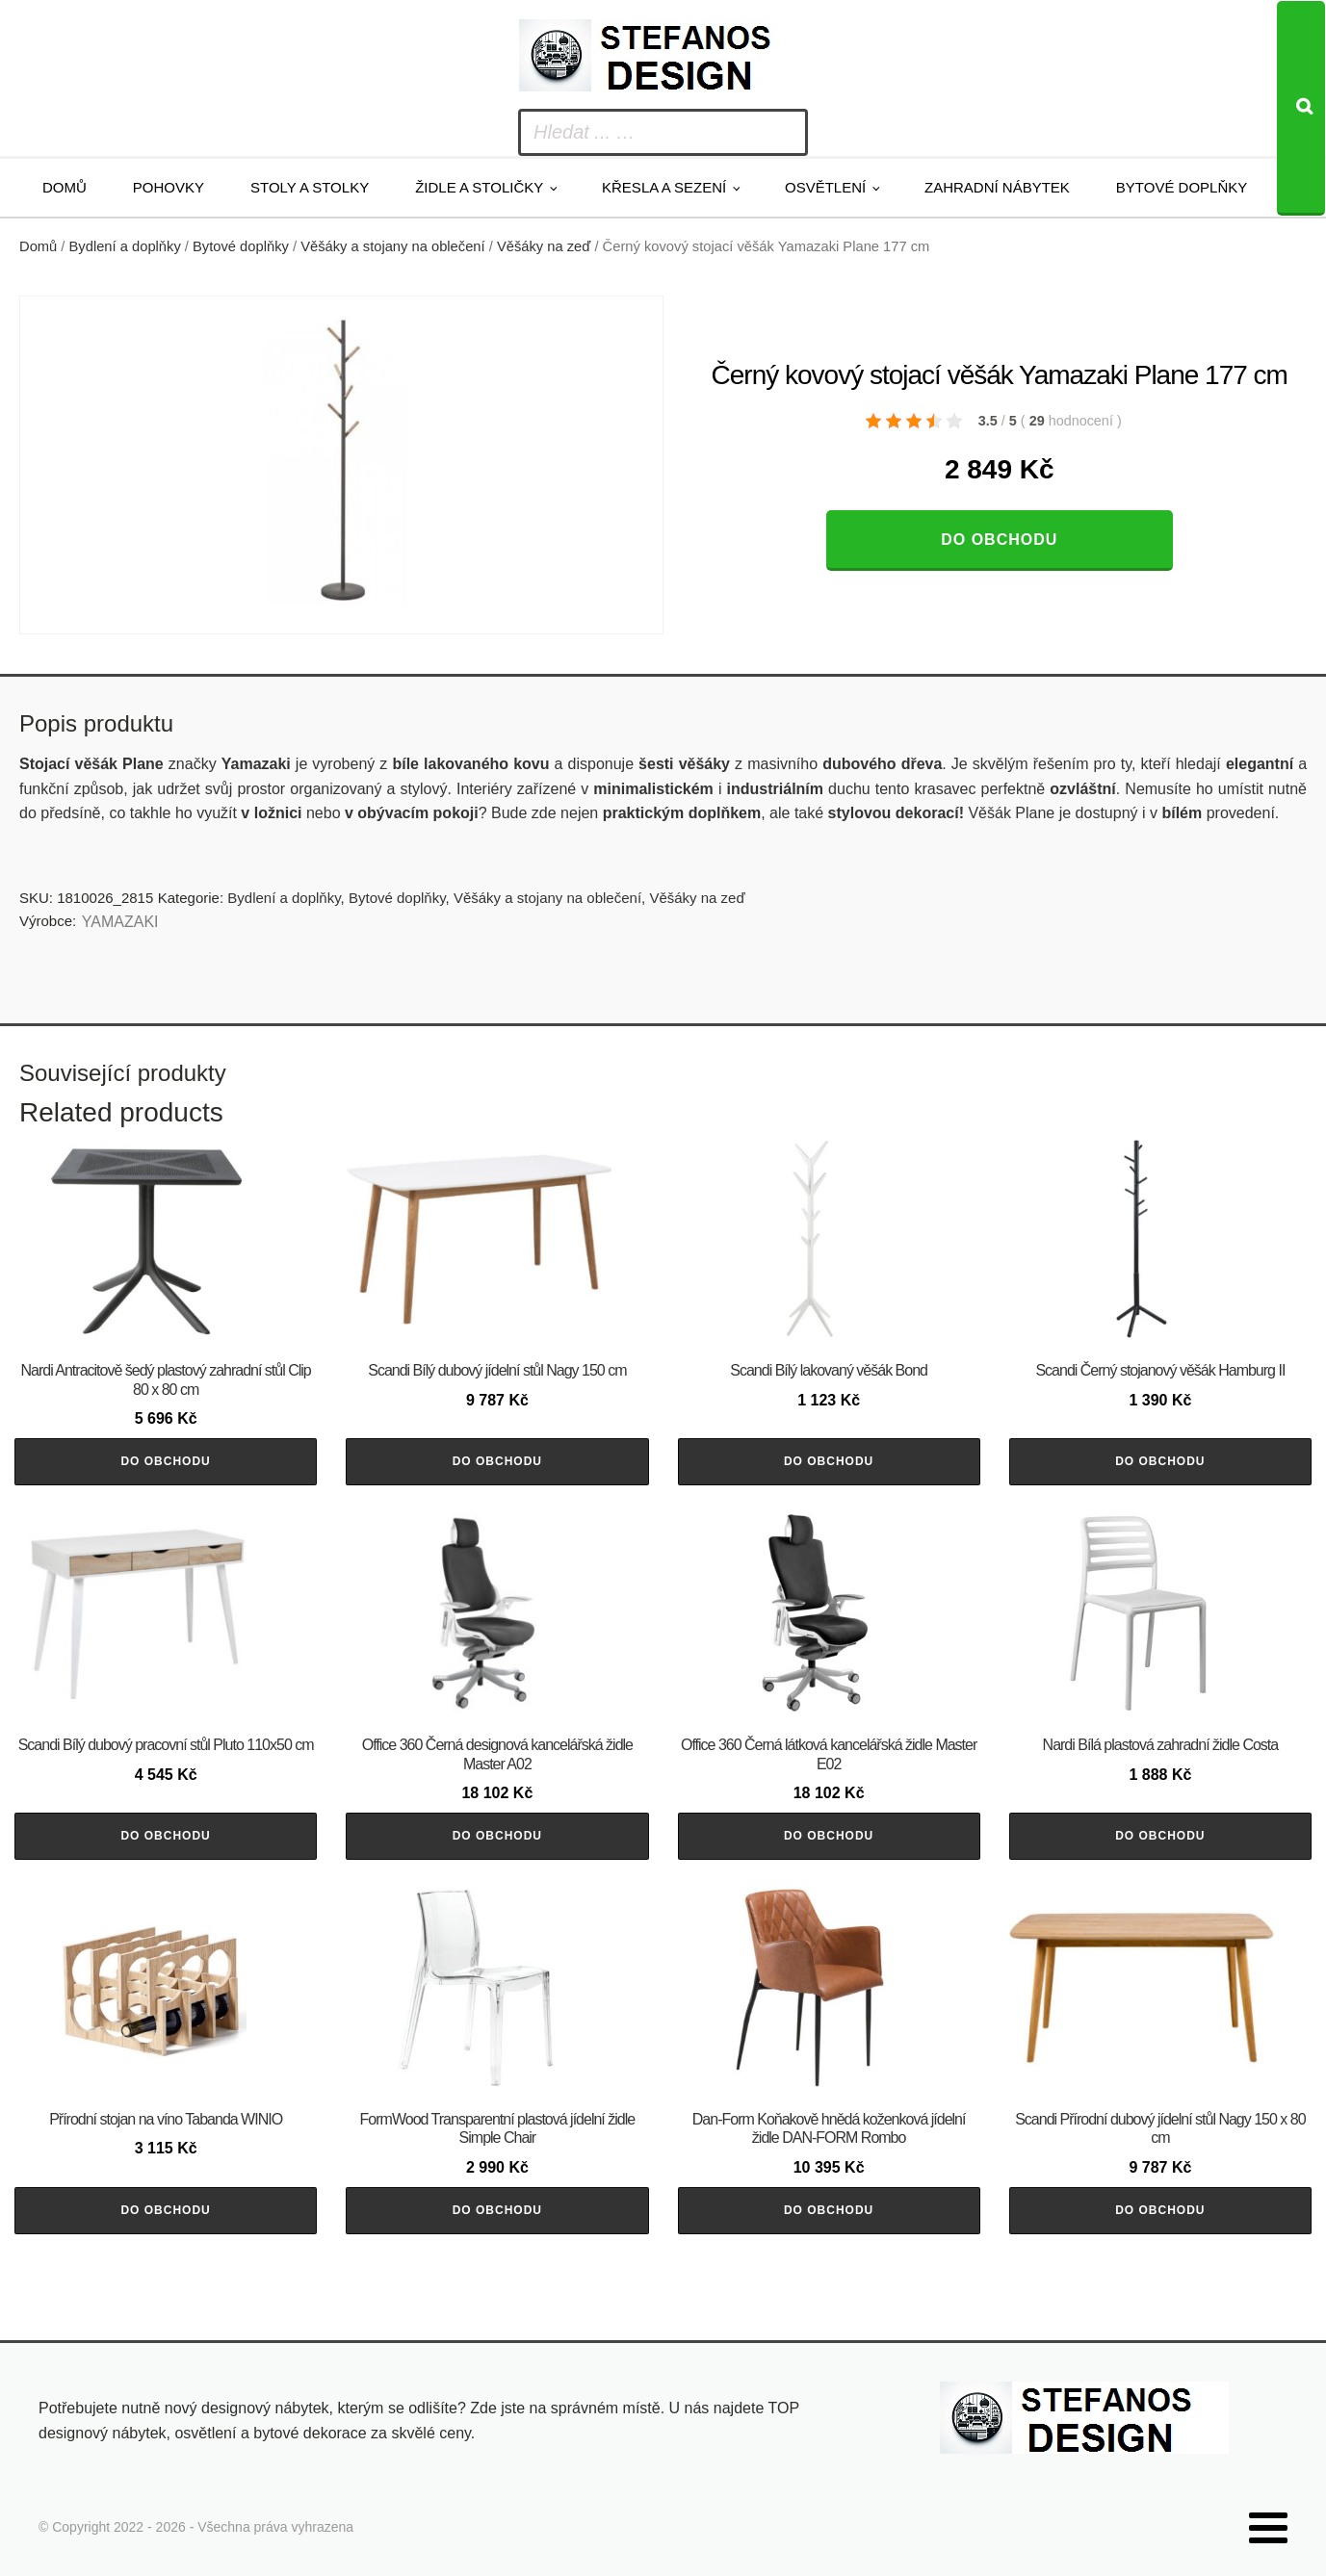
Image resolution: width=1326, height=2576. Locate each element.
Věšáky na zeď (543, 246)
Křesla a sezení (664, 187)
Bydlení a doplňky (125, 246)
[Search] (1301, 108)
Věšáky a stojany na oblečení (392, 246)
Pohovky (168, 187)
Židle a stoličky (479, 187)
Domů (64, 187)
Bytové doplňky (1181, 187)
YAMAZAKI (120, 922)
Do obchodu (999, 539)
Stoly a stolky (309, 187)
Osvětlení (825, 187)
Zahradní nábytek (997, 187)
